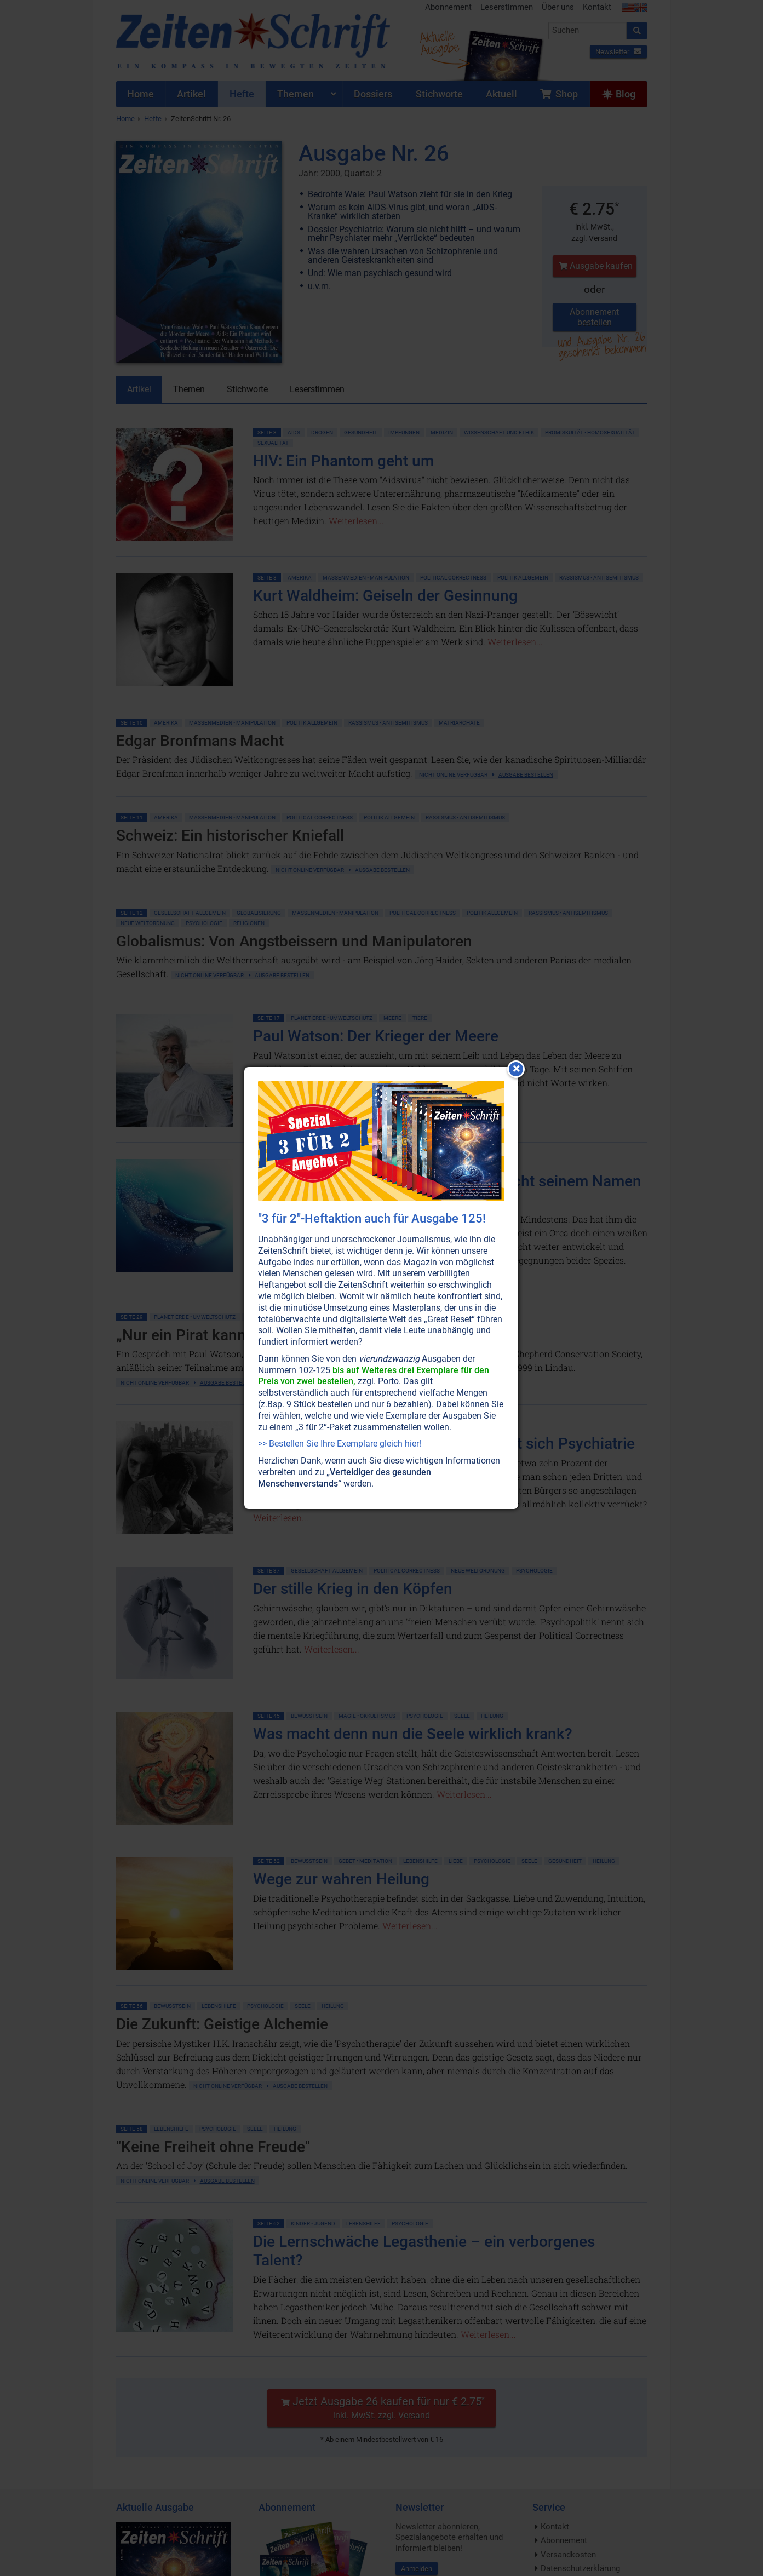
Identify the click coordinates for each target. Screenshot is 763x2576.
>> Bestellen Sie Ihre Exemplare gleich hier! (339, 1443)
